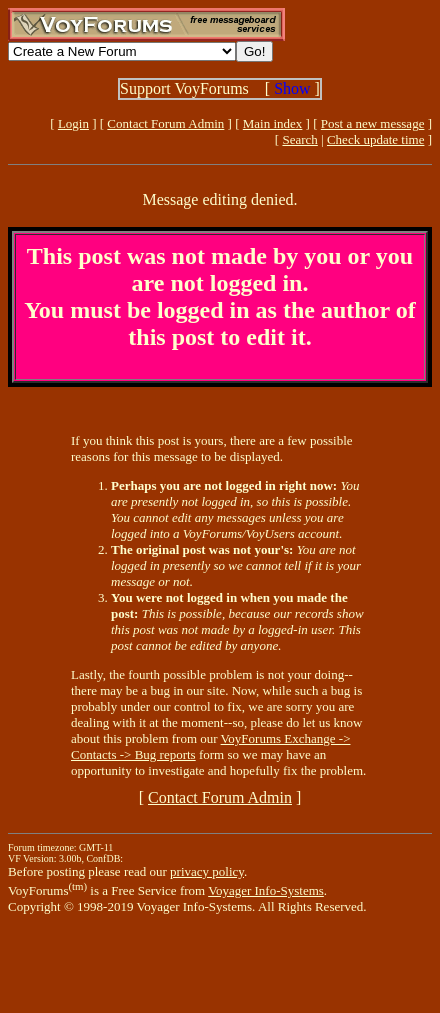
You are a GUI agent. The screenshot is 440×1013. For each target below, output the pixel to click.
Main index (273, 123)
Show (292, 88)
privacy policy (207, 871)
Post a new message (373, 123)
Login (73, 123)
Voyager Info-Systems (266, 890)
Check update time (375, 139)
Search (299, 139)
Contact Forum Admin (165, 123)
